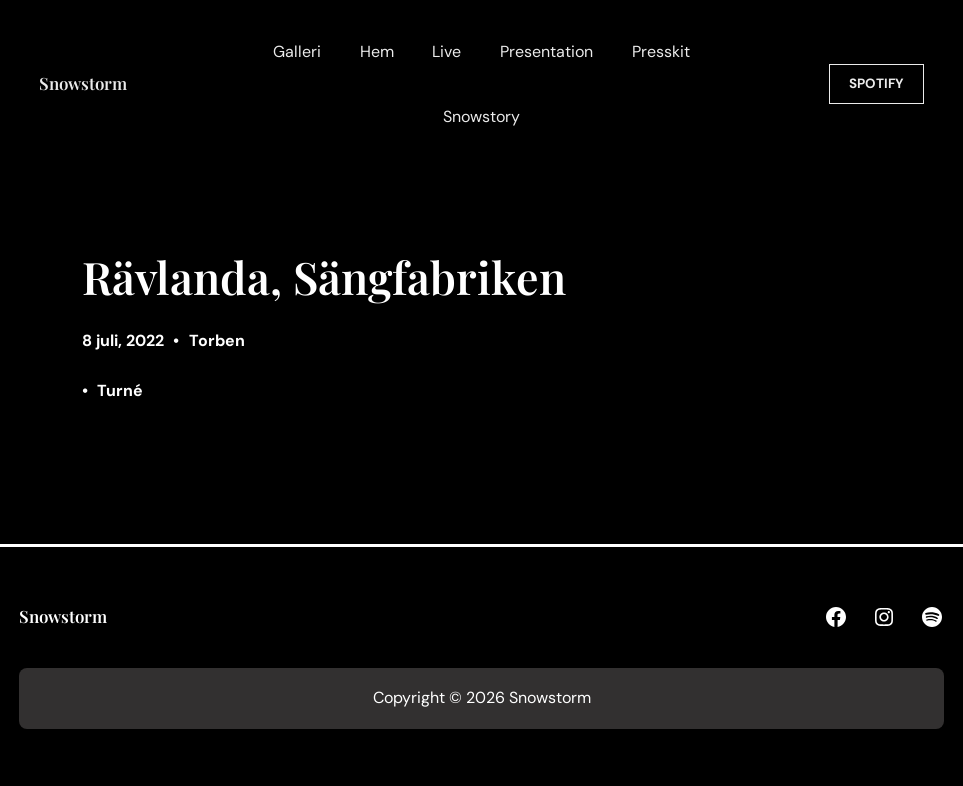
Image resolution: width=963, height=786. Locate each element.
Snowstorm (83, 83)
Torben (217, 340)
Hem (377, 51)
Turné (120, 390)
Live (446, 51)
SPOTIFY (876, 83)
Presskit (661, 51)
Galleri (297, 51)
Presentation (546, 51)
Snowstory (481, 116)
